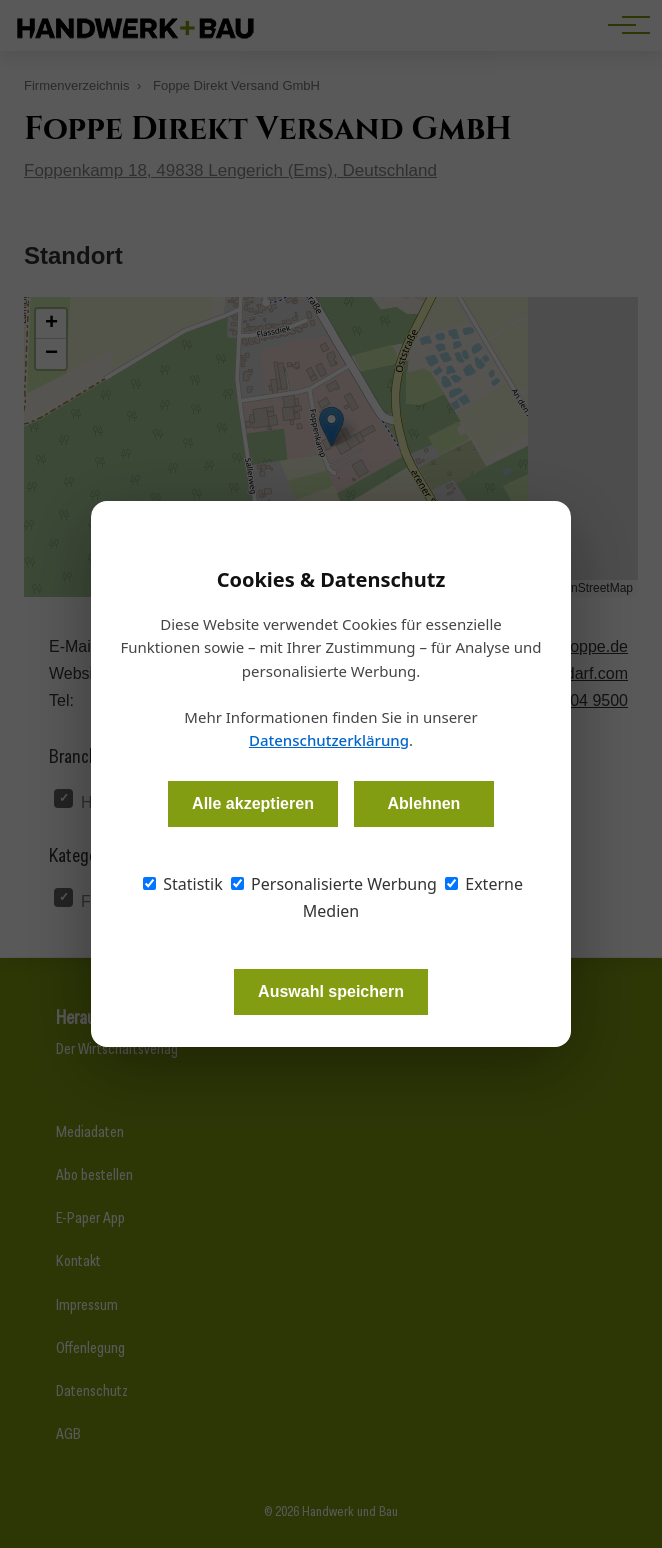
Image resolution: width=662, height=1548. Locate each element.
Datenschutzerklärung (329, 740)
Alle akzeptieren (253, 803)
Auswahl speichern (331, 991)
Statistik (183, 884)
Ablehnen (423, 803)
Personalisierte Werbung (334, 884)
